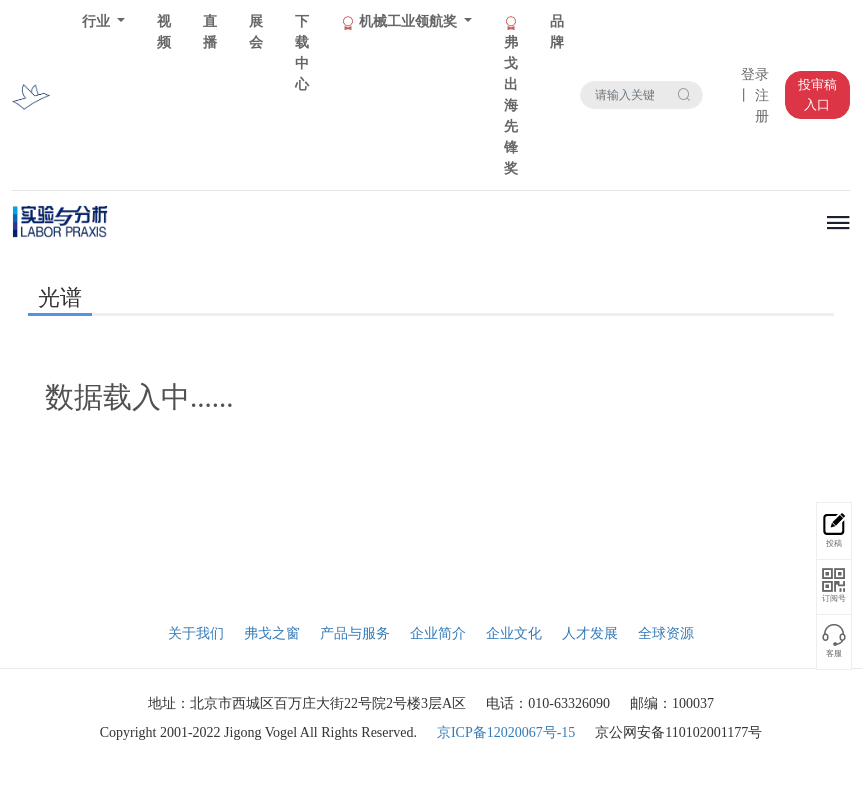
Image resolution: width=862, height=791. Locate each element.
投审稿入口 (817, 94)
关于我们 (196, 633)
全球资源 (666, 633)
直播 (210, 32)
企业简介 (438, 633)
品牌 (557, 32)
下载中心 (302, 53)
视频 (164, 32)
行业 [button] (98, 21)
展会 (256, 32)
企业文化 (514, 633)
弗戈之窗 (272, 633)
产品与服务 (355, 633)
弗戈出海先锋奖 (511, 96)
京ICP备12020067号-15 (506, 732)
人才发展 (590, 633)
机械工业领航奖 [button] (400, 22)
